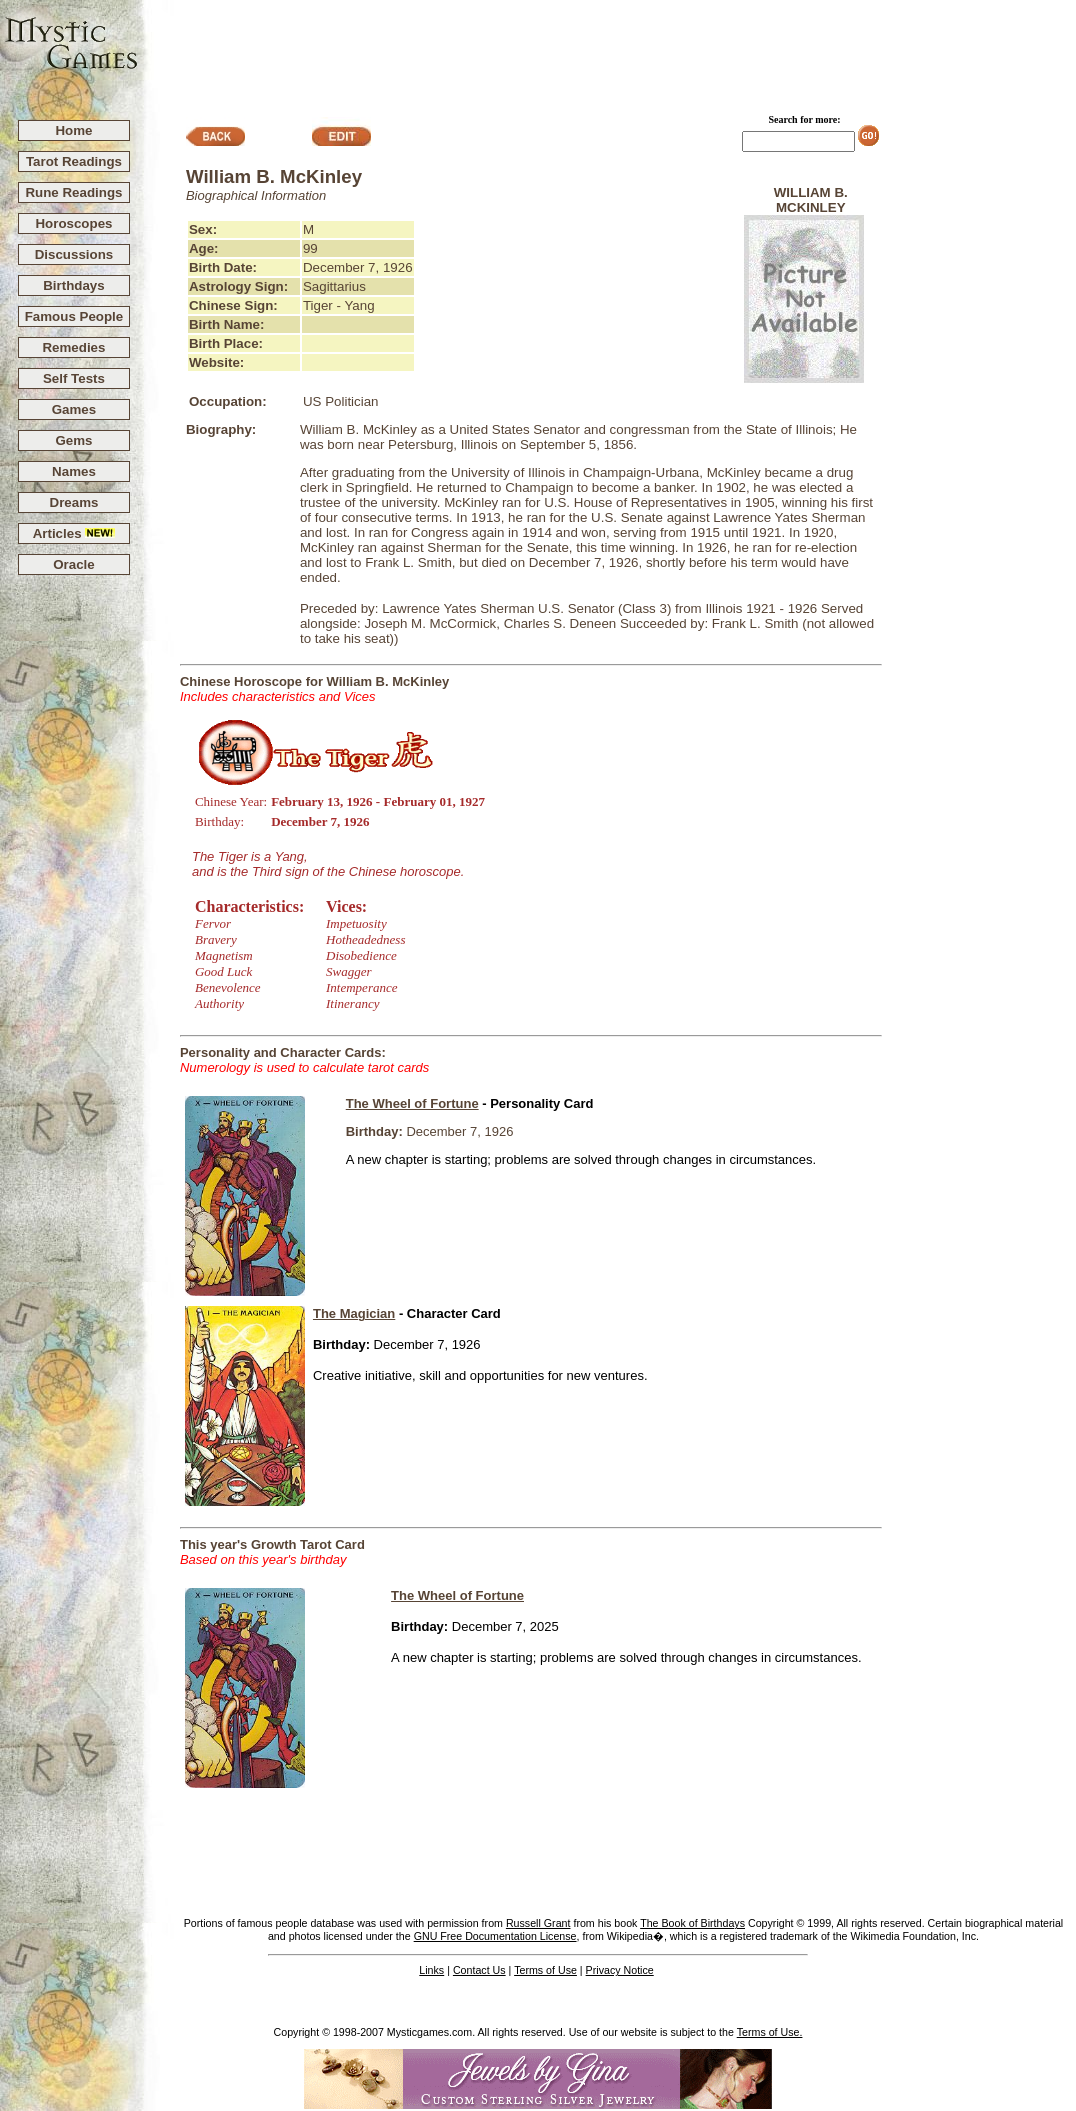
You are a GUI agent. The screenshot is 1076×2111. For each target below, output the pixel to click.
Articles (74, 533)
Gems (73, 440)
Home (73, 130)
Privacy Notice (620, 1970)
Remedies (73, 347)
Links (431, 1970)
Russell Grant (538, 1923)
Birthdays (73, 285)
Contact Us (479, 1970)
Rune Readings (73, 192)
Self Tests (74, 378)
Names (74, 471)
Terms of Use (545, 1970)
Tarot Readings (74, 161)
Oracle (74, 564)
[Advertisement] (608, 51)
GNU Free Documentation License (495, 1936)
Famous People (74, 316)
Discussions (74, 254)
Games (74, 409)
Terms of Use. (770, 2032)
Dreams (74, 502)
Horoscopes (73, 223)
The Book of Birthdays (692, 1923)
